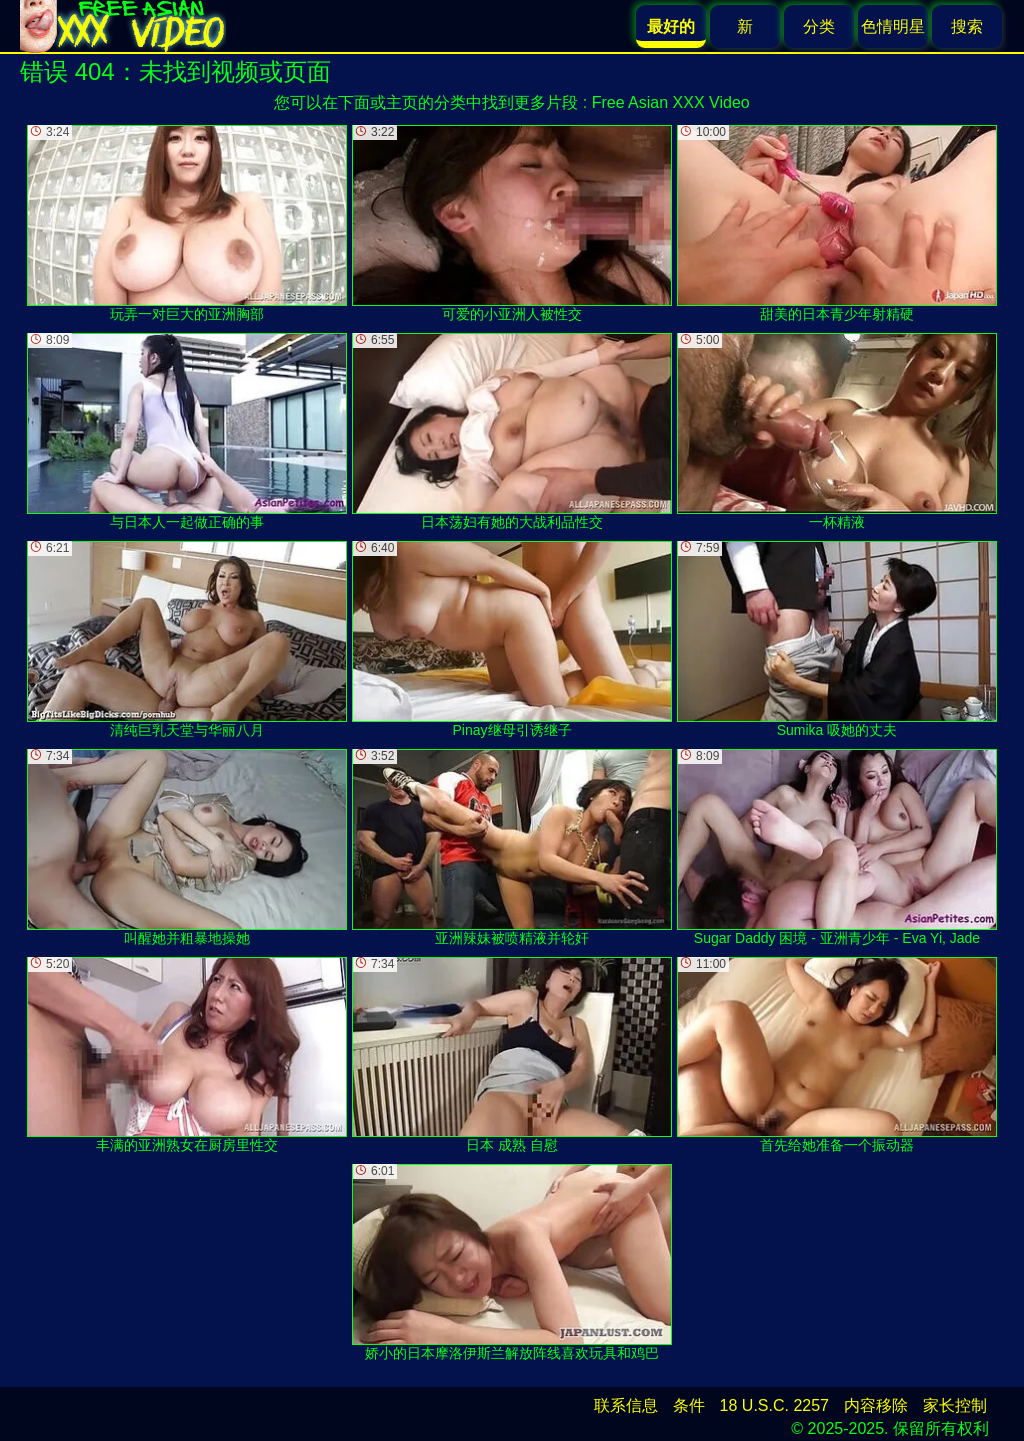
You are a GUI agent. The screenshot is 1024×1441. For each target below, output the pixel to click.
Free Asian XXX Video (671, 102)
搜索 (967, 26)
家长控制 (955, 1405)
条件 (689, 1405)
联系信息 (626, 1405)
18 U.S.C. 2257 (774, 1405)
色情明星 (893, 26)
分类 (819, 26)
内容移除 (876, 1405)
